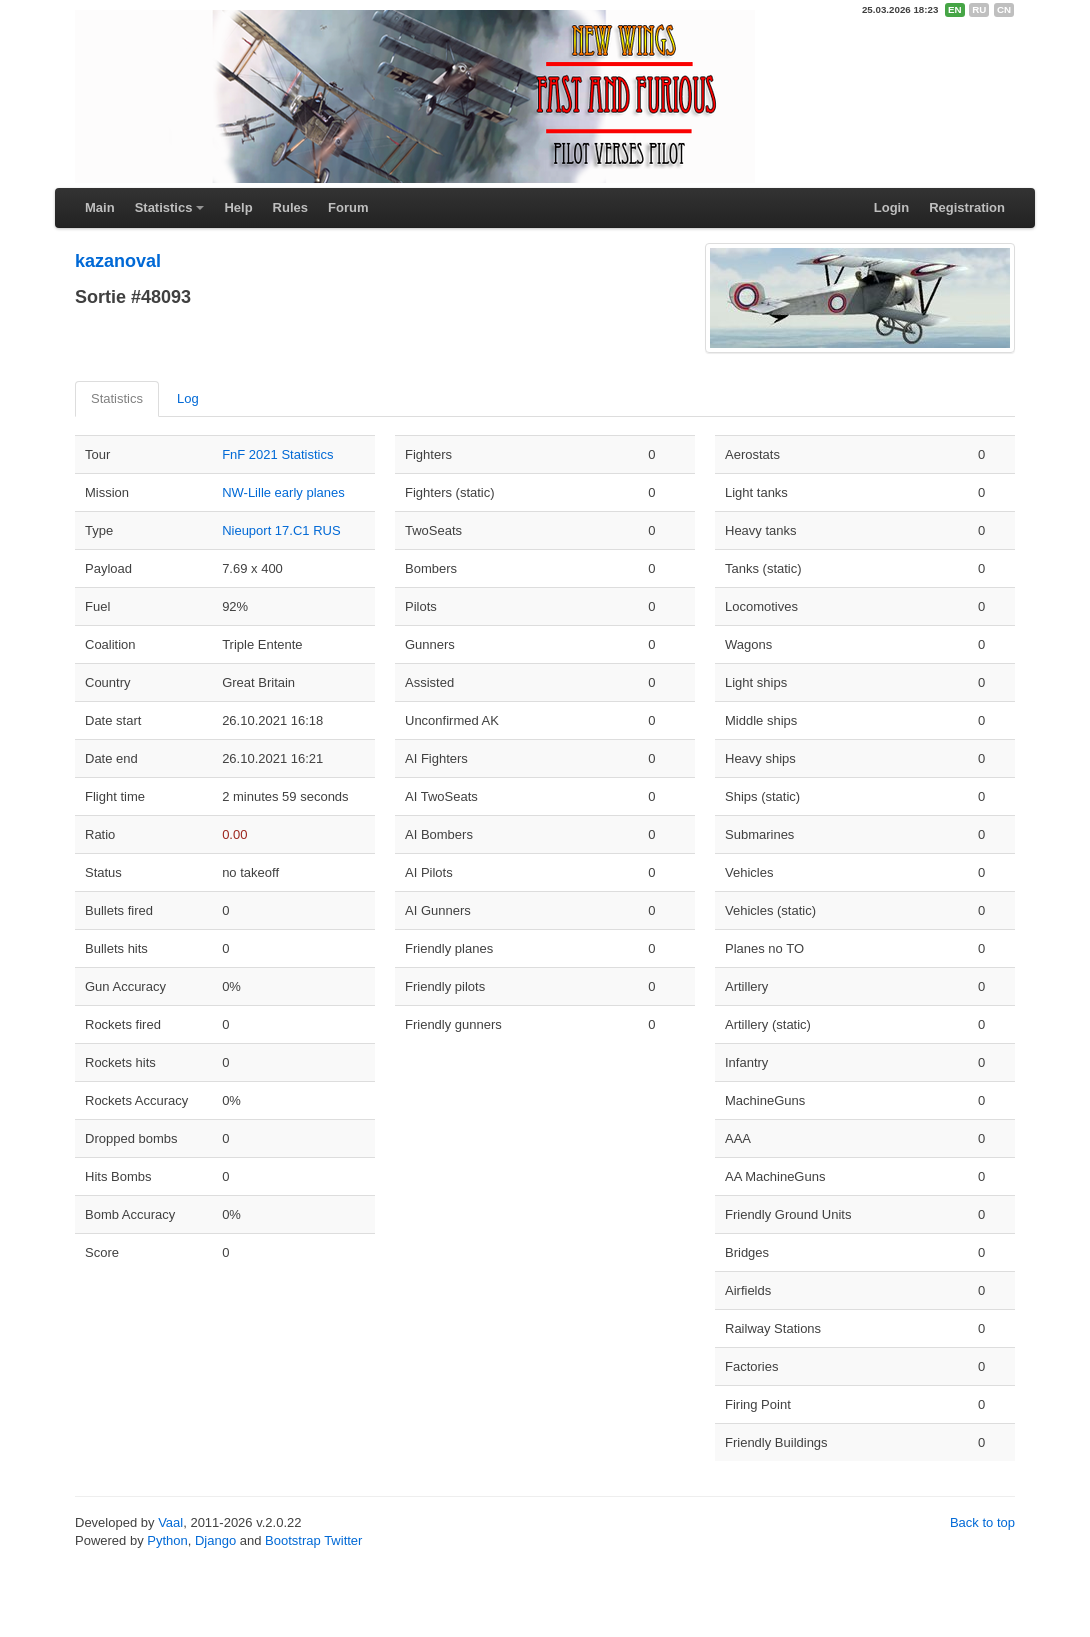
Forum (348, 207)
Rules (290, 207)
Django (215, 1540)
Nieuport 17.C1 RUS (281, 530)
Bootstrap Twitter (313, 1540)
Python (167, 1540)
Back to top (982, 1522)
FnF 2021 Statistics (277, 454)
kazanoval (118, 261)
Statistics (164, 207)
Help (238, 207)
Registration (967, 207)
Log (188, 398)
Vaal (170, 1522)
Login (891, 207)
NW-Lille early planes (283, 492)
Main (100, 207)
